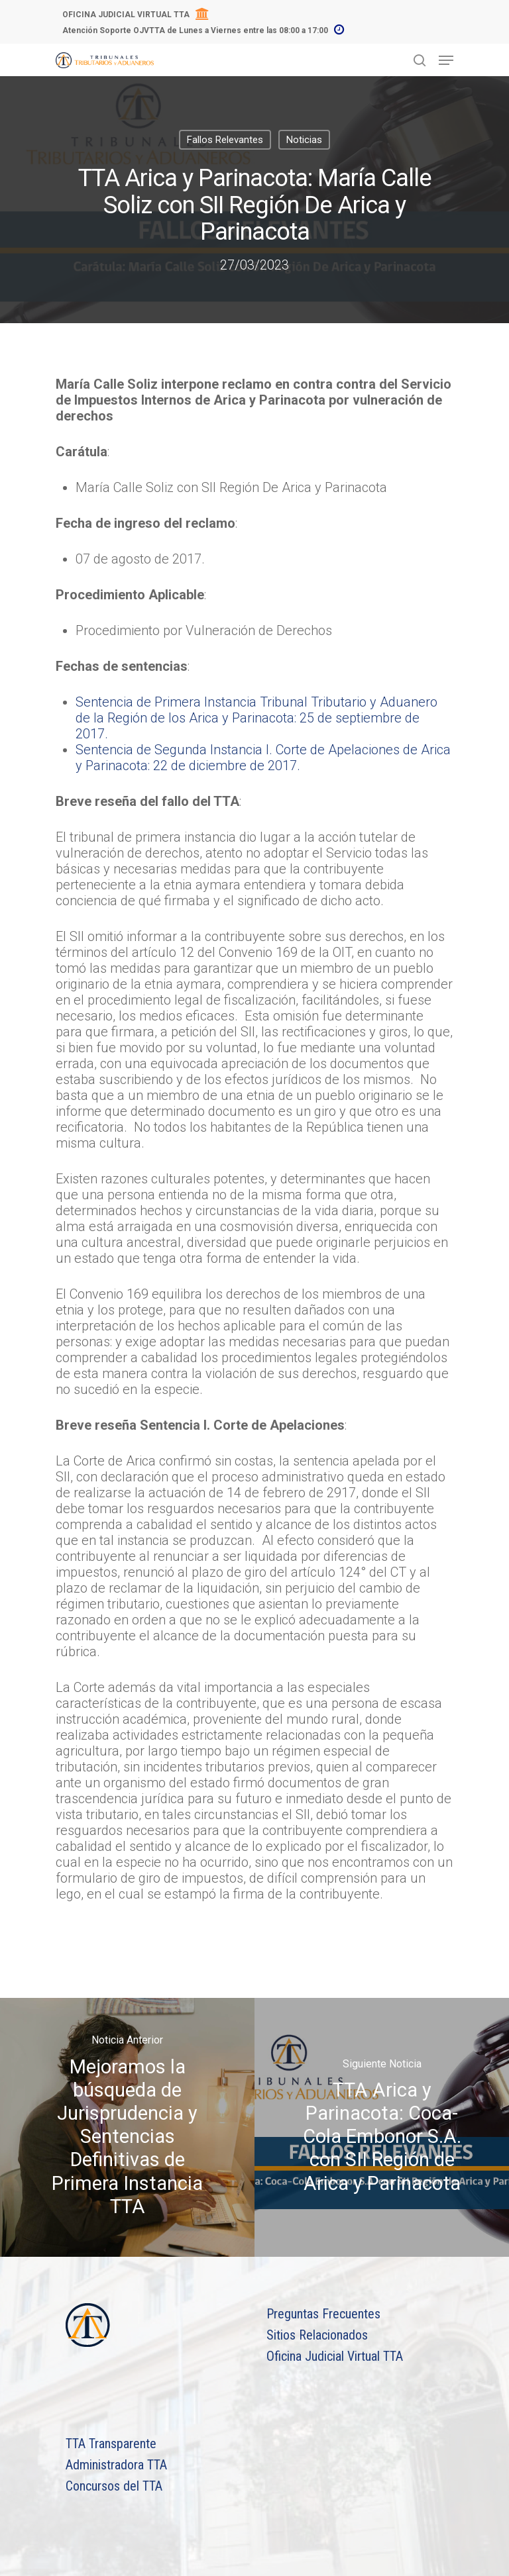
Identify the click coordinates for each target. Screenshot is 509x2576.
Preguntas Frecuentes (323, 2314)
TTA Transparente (111, 2444)
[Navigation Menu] (446, 60)
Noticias (304, 140)
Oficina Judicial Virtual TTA (334, 2356)
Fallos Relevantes (225, 140)
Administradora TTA (116, 2465)
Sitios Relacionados (317, 2335)
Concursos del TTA (114, 2486)
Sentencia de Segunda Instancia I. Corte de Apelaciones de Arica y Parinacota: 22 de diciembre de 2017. (263, 757)
